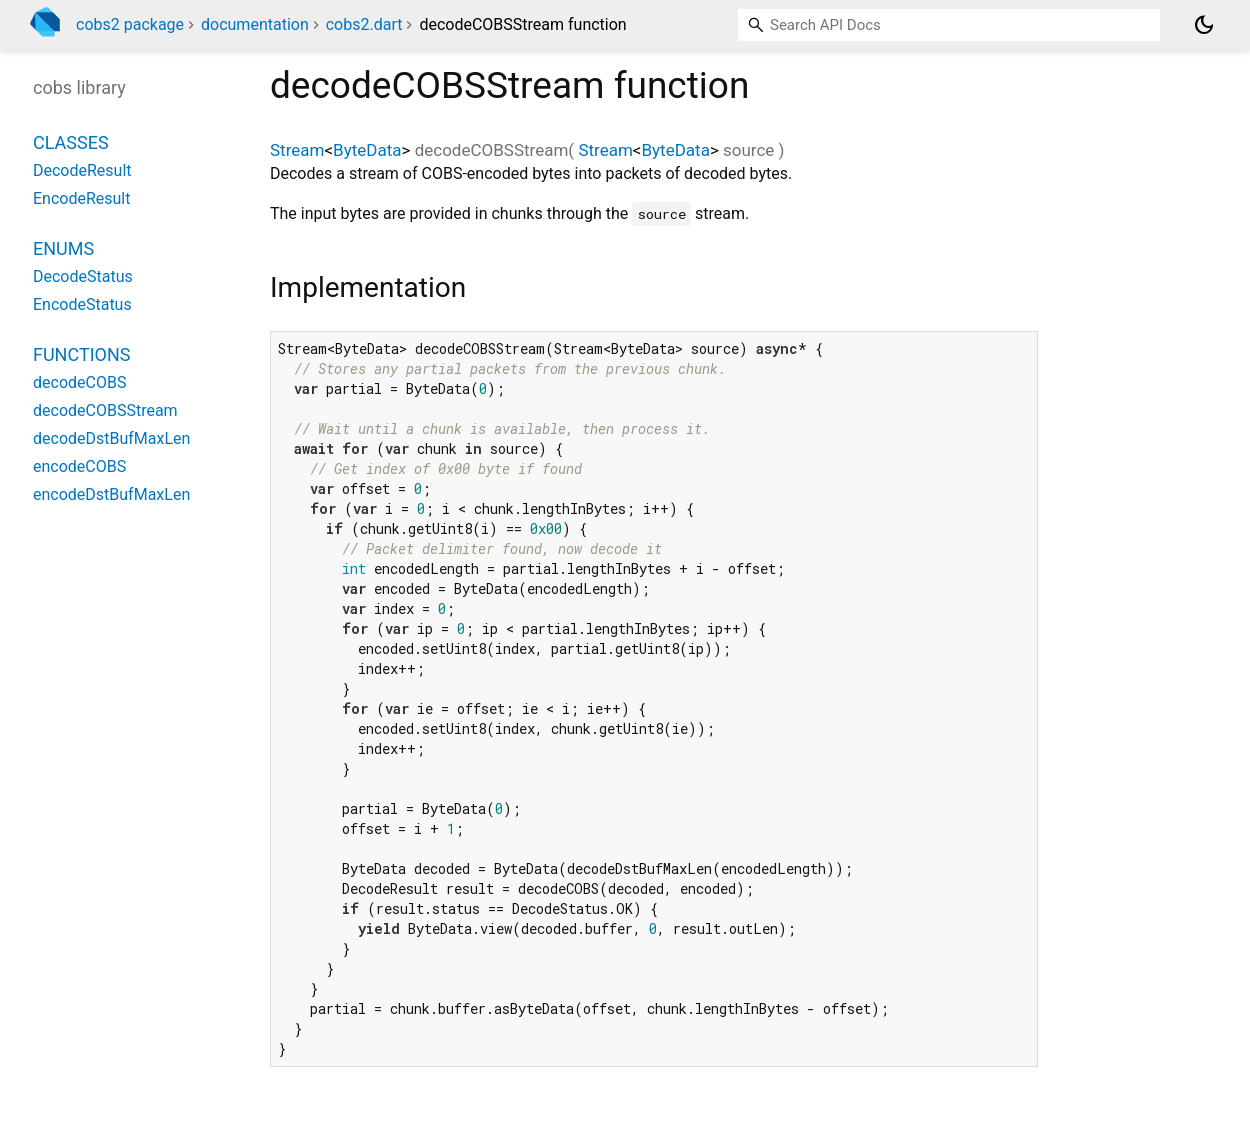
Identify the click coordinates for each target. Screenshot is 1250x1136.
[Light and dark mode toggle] (1204, 25)
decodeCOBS (79, 382)
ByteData (367, 150)
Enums (63, 248)
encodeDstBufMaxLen (111, 494)
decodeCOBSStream (105, 410)
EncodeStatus (82, 304)
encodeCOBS (79, 466)
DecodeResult (82, 170)
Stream (297, 150)
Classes (71, 142)
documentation (255, 24)
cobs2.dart (364, 24)
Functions (81, 354)
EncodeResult (81, 198)
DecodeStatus (83, 276)
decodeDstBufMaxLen (111, 438)
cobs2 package (130, 24)
